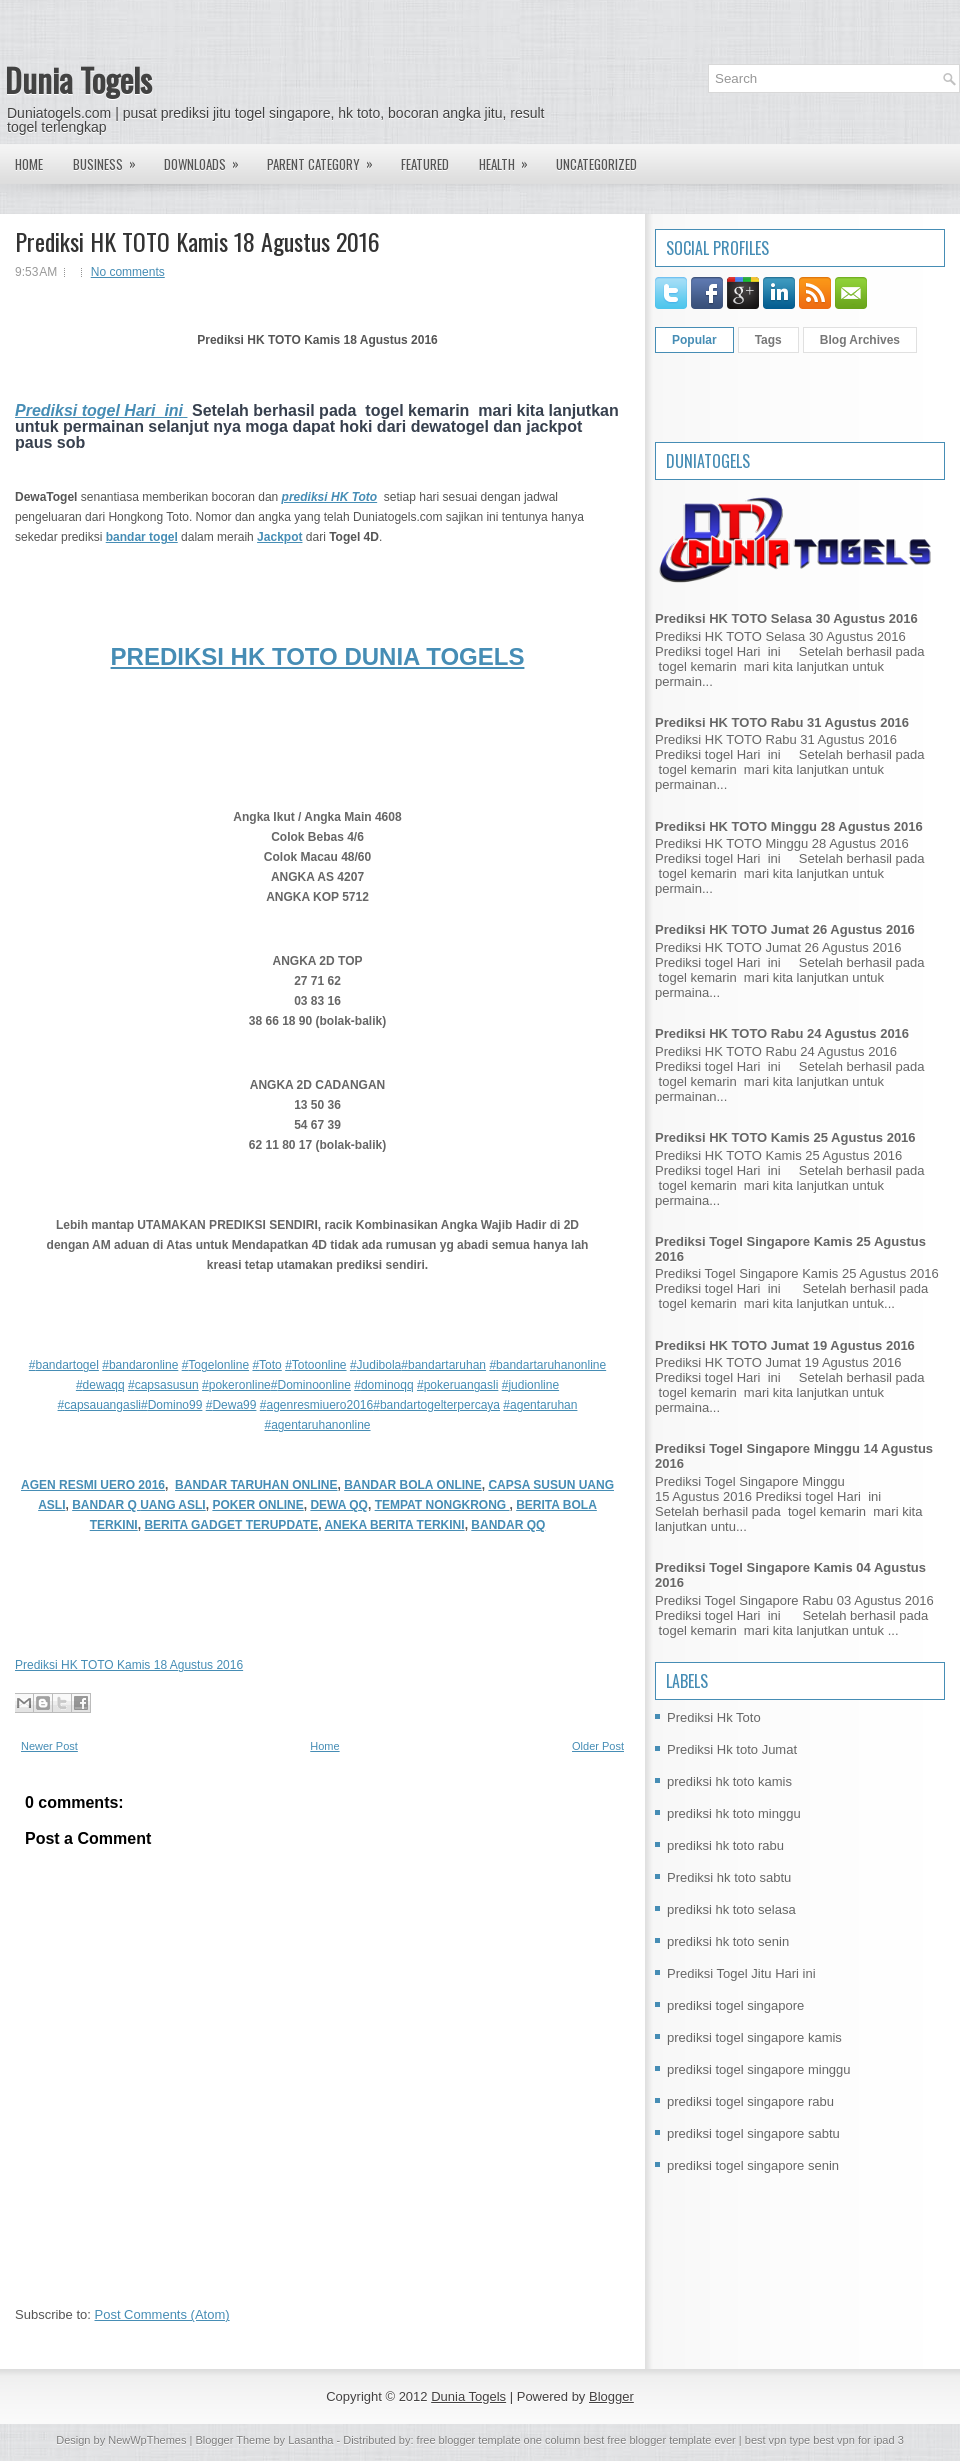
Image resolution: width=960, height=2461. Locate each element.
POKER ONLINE (257, 1505)
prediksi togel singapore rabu (750, 2101)
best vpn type (779, 2440)
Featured (425, 164)
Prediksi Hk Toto (714, 1717)
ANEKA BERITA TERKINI (394, 1525)
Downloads (208, 159)
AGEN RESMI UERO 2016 (93, 1485)
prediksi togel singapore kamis (754, 2037)
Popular (694, 340)
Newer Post (49, 1746)
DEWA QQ (339, 1505)
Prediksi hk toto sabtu (729, 1877)
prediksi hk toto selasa (731, 1909)
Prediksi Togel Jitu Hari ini (741, 1973)
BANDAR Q (106, 1505)
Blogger (611, 2396)
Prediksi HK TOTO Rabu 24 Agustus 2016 (782, 1033)
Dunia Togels (78, 79)
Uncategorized (596, 164)
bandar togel (142, 537)
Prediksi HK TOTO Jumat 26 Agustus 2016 (785, 929)
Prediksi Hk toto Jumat (732, 1749)
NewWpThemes (147, 2440)
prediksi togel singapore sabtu (753, 2133)
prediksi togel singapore (735, 2005)
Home (29, 164)
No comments (128, 272)
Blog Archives (860, 340)
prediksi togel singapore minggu (759, 2069)
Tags (768, 340)
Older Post (598, 1746)
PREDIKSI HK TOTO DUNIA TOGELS (318, 656)
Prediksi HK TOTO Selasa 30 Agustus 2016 (786, 618)
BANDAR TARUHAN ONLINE (256, 1485)
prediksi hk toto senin (728, 1941)
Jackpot (279, 537)
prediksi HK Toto (330, 497)
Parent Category (326, 159)
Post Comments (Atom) (162, 2314)
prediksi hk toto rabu (725, 1845)
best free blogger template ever (657, 2440)
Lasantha (310, 2440)
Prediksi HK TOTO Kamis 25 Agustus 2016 (785, 1137)
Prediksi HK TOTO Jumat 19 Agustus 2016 (785, 1345)
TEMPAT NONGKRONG (442, 1505)
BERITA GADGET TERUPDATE (231, 1525)
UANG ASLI (173, 1505)
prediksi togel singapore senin (753, 2165)
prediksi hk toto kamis (729, 1781)
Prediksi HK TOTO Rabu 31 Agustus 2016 (782, 722)
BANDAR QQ (508, 1525)
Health (510, 159)
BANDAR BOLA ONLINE (413, 1485)
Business (111, 159)
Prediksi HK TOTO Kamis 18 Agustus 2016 (197, 241)
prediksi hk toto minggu (734, 1813)
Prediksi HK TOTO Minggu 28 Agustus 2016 (789, 826)
